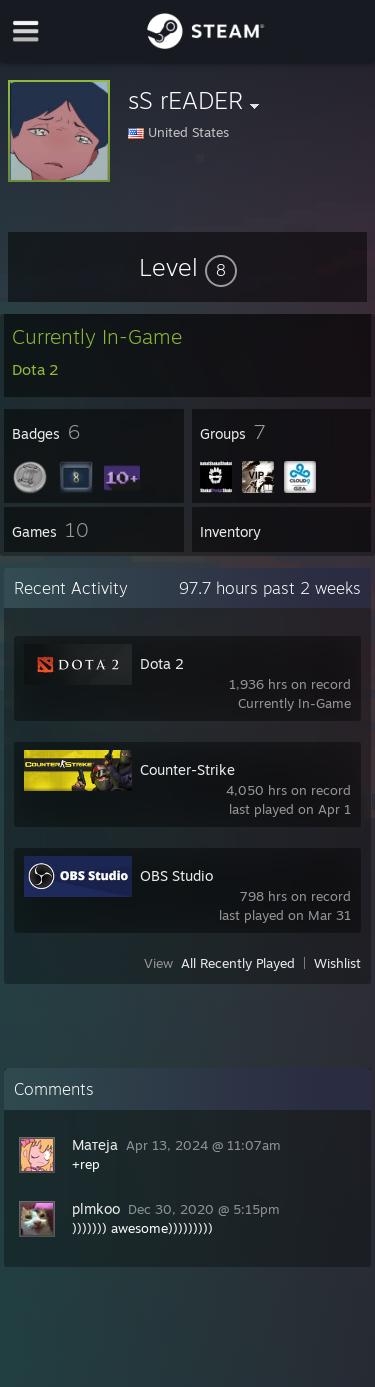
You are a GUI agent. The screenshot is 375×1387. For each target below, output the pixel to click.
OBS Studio (176, 875)
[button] (188, 267)
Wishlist (337, 963)
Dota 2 (162, 663)
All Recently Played (238, 963)
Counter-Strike (187, 769)
